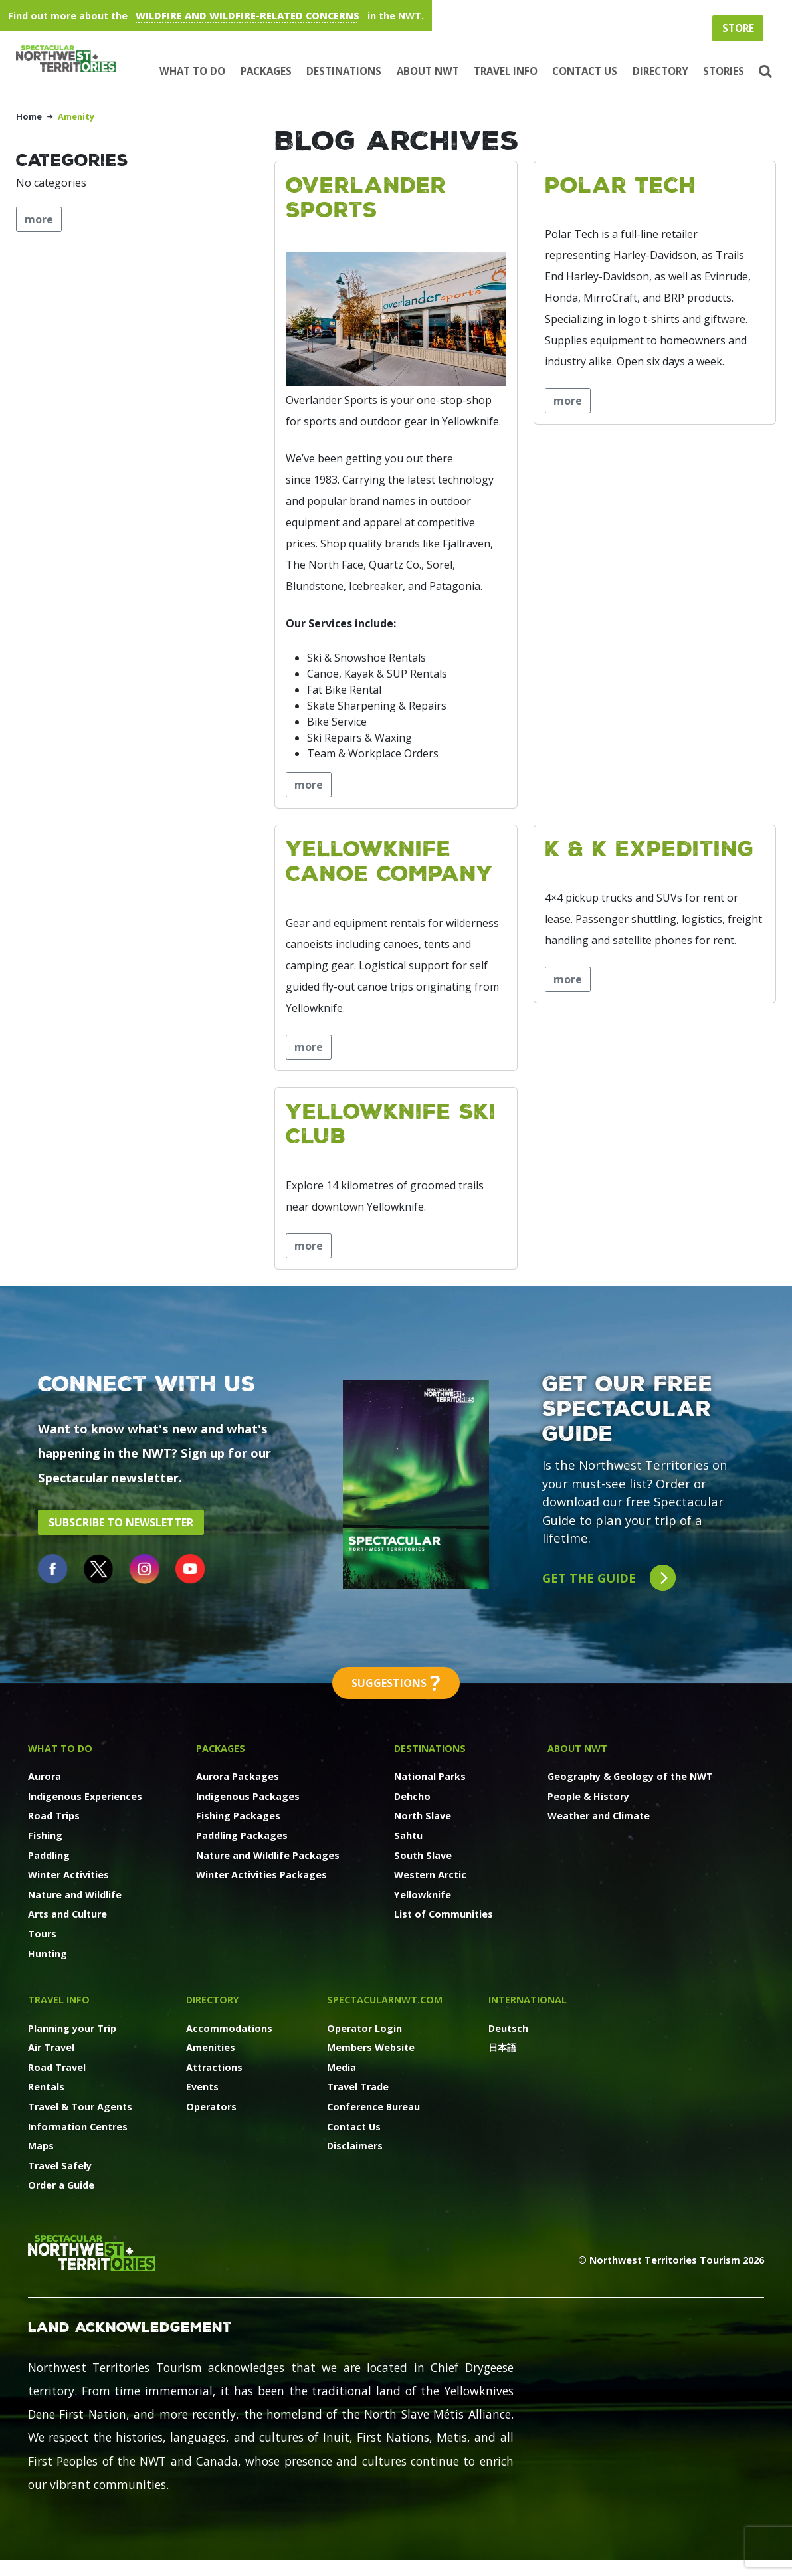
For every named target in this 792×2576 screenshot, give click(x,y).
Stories (723, 71)
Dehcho (412, 1796)
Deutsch (508, 2028)
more (308, 784)
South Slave (423, 1855)
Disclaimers (355, 2145)
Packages (266, 71)
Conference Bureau (373, 2106)
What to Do (192, 71)
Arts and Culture (67, 1914)
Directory (660, 71)
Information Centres (78, 2126)
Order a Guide (61, 2185)
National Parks (430, 1776)
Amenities (210, 2047)
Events (202, 2086)
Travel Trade (358, 2086)
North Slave (422, 1815)
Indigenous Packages (248, 1796)
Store (738, 28)
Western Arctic (430, 1874)
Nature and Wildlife (75, 1894)
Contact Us (584, 71)
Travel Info (506, 71)
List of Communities (443, 1914)
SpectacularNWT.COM (385, 1999)
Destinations (343, 71)
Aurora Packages (237, 1776)
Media (341, 2067)
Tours (42, 1934)
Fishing (45, 1835)
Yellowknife (422, 1894)
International (527, 1999)
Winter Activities (68, 1874)
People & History (588, 1796)
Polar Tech (620, 184)
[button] (763, 71)
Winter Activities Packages (261, 1874)
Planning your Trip (72, 2028)
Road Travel (57, 2067)
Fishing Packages (238, 1815)
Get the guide (609, 1578)
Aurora (44, 1776)
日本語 (502, 2047)
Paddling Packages (242, 1835)
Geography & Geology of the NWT (630, 1776)
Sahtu (408, 1835)
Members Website (371, 2047)
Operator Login (364, 2028)
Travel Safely (60, 2165)
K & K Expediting (649, 848)
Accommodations (229, 2028)
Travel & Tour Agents (80, 2106)
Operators (211, 2106)
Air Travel (51, 2047)
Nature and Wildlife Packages (268, 1855)
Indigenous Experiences (85, 1796)
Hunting (47, 1953)
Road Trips (54, 1815)
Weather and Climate (598, 1815)
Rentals (46, 2086)
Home (29, 116)
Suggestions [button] (396, 1683)
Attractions (214, 2067)
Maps (41, 2145)
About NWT (428, 71)
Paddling (49, 1855)
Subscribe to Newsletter (121, 1522)
